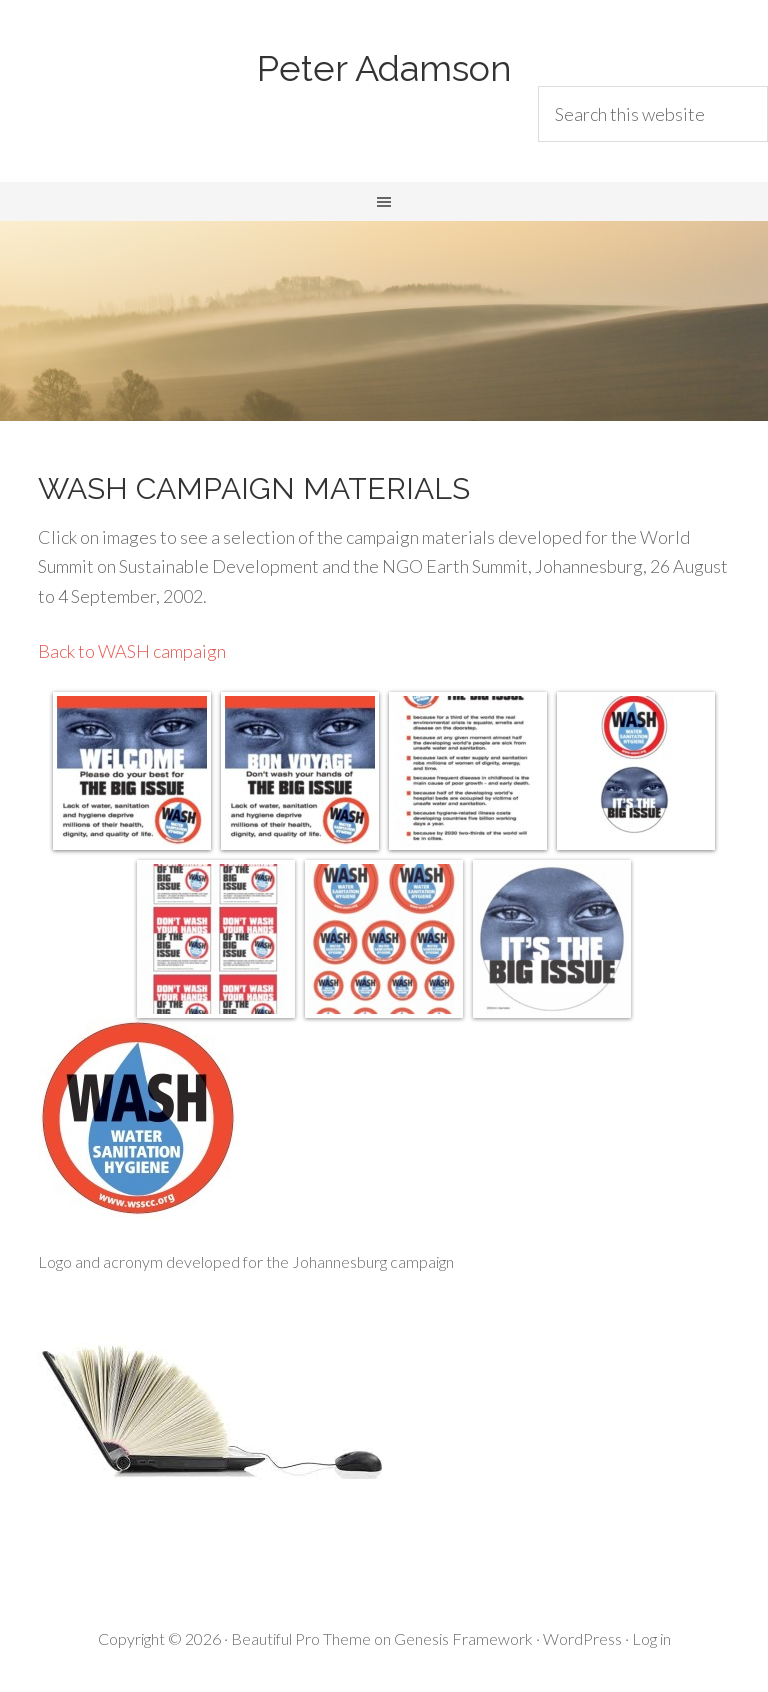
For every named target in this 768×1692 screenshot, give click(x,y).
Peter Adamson (384, 68)
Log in (651, 1638)
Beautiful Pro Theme (301, 1638)
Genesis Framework (463, 1638)
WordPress (582, 1638)
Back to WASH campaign (132, 651)
